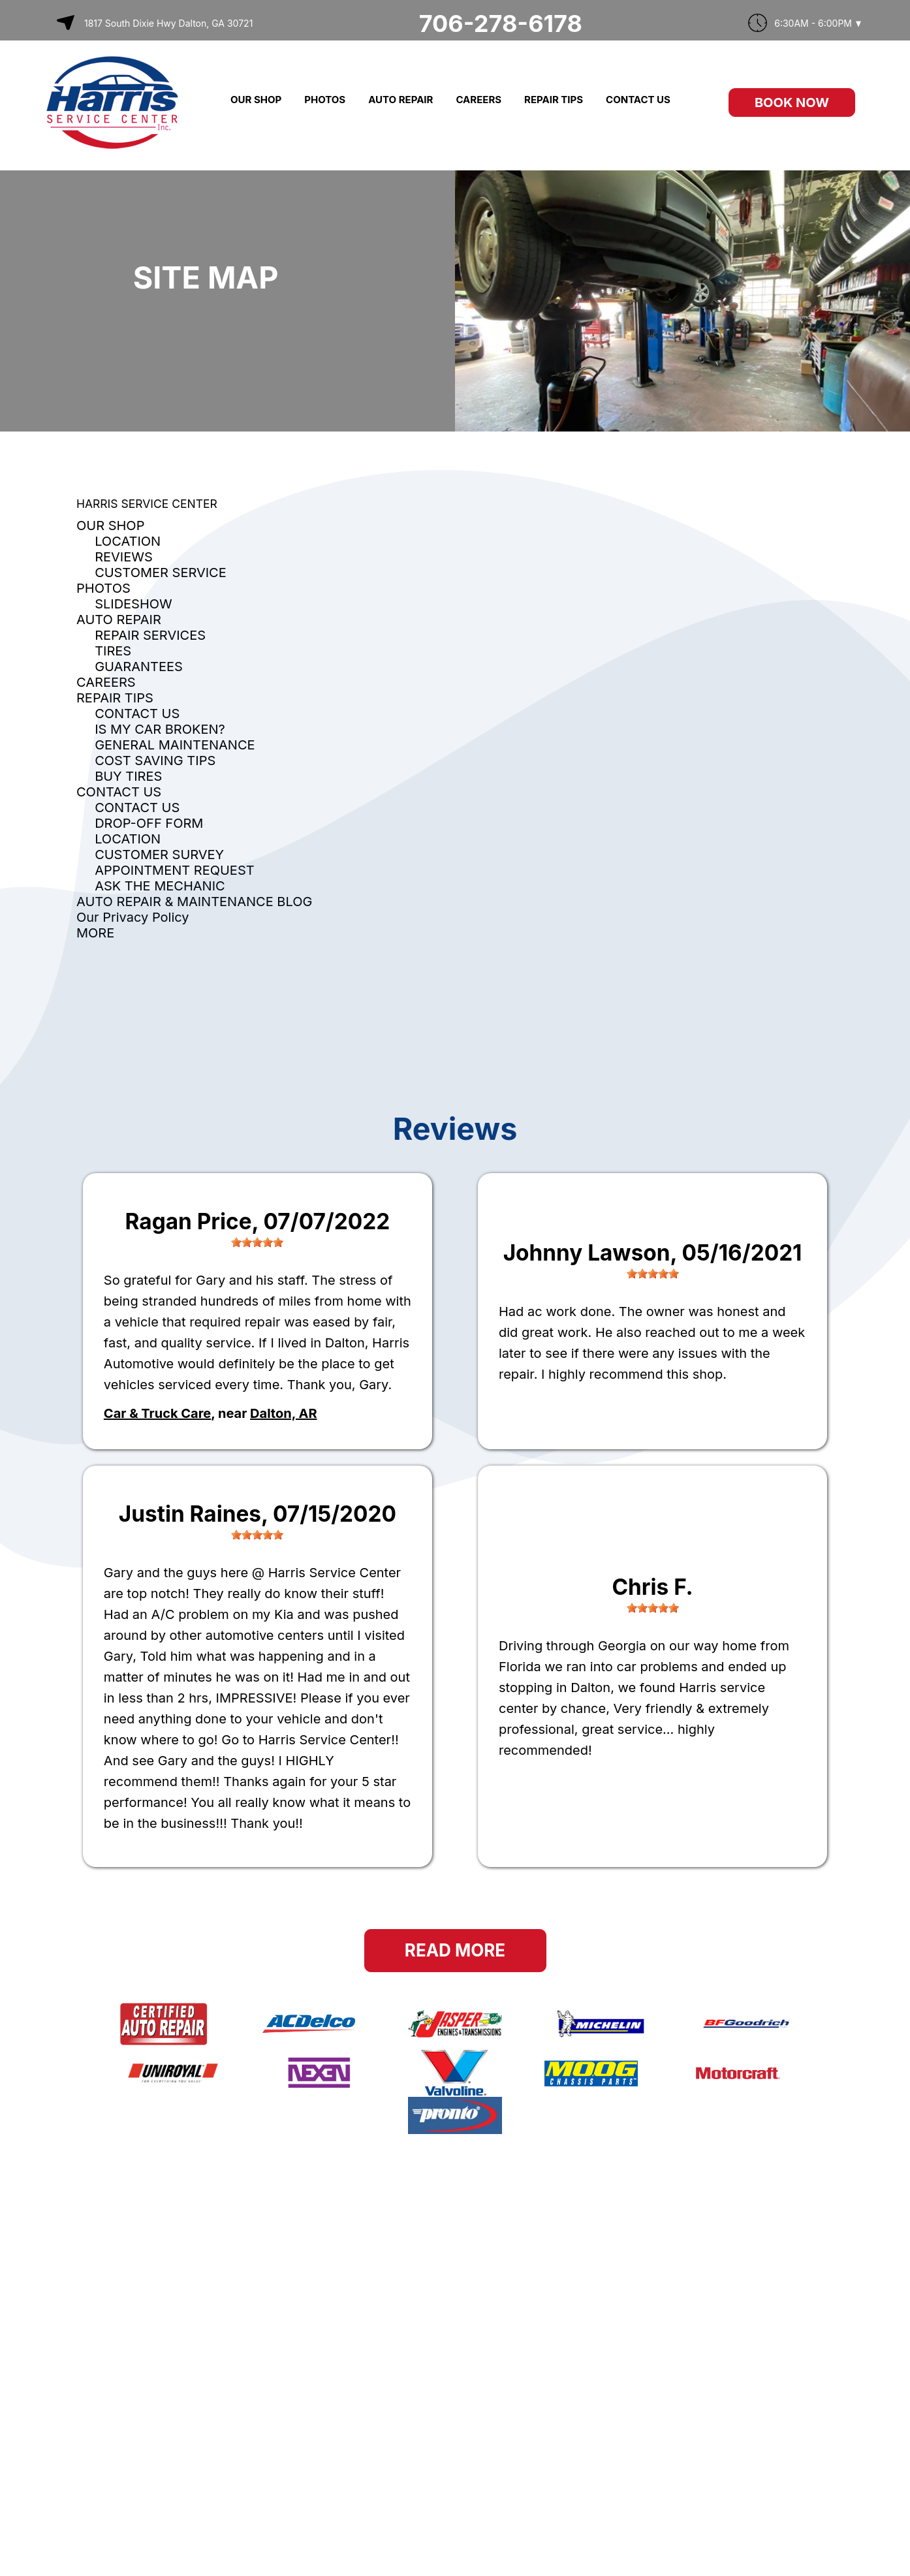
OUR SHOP (255, 99)
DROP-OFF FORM (149, 823)
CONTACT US (638, 99)
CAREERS (478, 99)
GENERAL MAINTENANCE (175, 745)
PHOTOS (324, 99)
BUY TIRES (128, 776)
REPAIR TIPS (553, 99)
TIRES (113, 651)
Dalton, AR (283, 1413)
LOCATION (128, 541)
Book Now (792, 102)
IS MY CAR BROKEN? (160, 729)
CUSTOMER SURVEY (159, 854)
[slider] (257, 1242)
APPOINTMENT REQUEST (174, 870)
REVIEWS (124, 557)
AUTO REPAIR (400, 99)
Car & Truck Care (157, 1413)
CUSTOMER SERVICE (161, 572)
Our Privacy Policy (132, 917)
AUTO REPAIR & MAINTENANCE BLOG (194, 901)
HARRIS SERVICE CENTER (146, 503)
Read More (455, 1950)
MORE (95, 933)
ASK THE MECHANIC (160, 886)
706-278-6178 (500, 23)
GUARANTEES (139, 666)
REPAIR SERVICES (150, 635)
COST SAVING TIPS (155, 760)
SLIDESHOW (133, 604)
